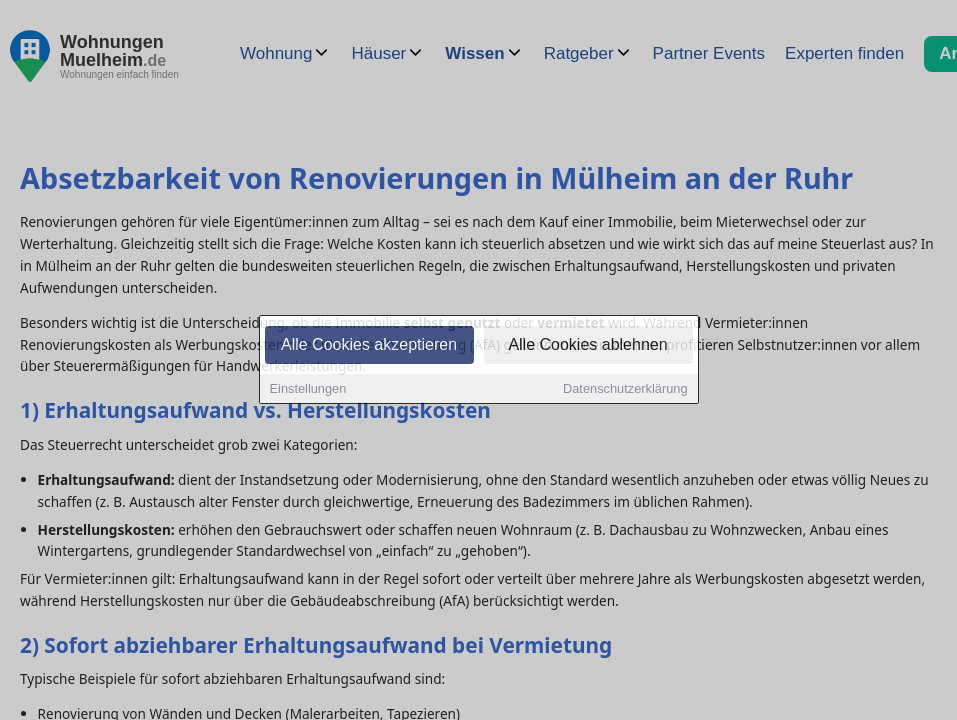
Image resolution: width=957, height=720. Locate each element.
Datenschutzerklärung (625, 390)
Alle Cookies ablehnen (587, 346)
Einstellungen (308, 390)
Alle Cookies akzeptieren (369, 346)
